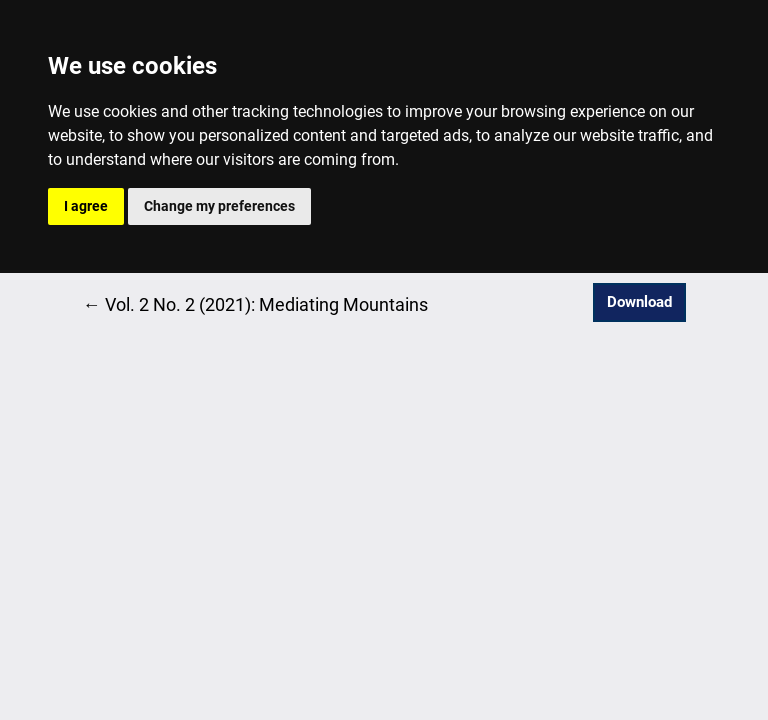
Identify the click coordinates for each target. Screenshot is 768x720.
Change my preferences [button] (219, 206)
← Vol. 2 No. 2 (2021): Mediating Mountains (255, 303)
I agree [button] (86, 206)
